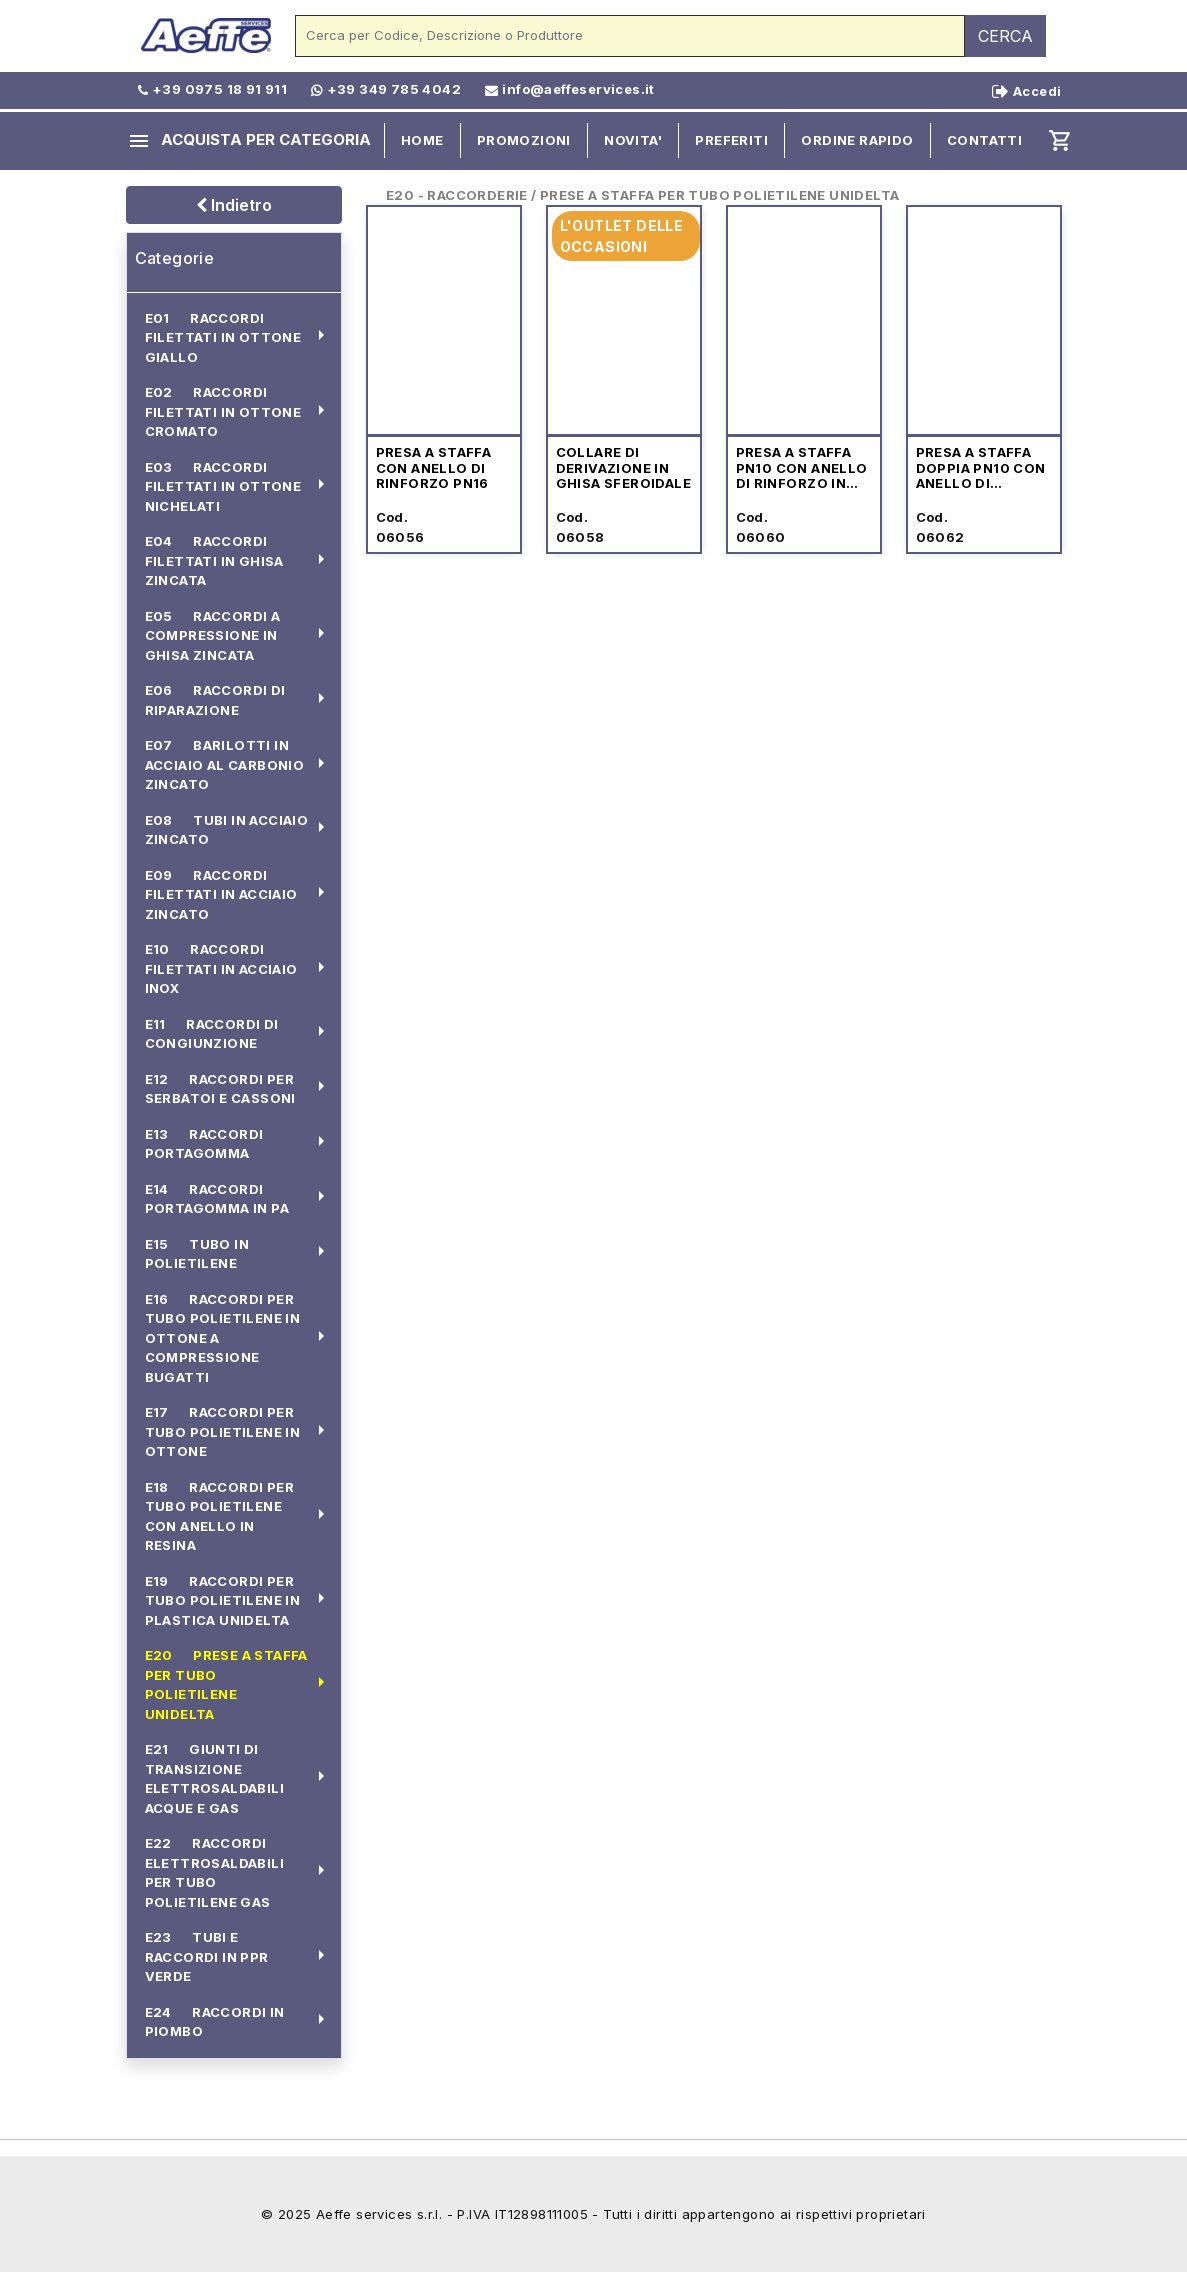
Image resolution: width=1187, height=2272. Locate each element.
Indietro (234, 205)
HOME (422, 140)
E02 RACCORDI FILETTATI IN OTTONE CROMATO (223, 411)
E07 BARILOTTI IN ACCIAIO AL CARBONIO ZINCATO (225, 764)
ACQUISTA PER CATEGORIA (249, 141)
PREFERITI (731, 140)
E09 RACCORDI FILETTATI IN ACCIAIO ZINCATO (221, 894)
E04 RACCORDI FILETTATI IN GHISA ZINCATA (214, 560)
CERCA (1005, 36)
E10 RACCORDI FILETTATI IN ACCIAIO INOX (221, 968)
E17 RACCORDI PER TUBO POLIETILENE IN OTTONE (223, 1431)
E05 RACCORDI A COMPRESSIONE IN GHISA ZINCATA (213, 635)
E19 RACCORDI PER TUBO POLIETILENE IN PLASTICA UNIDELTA (223, 1600)
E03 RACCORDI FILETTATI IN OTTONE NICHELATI (223, 486)
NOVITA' (633, 140)
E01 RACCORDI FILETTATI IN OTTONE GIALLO (223, 337)
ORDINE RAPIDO (857, 140)
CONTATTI (984, 140)
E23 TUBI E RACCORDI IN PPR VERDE (207, 1956)
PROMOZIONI (524, 140)
